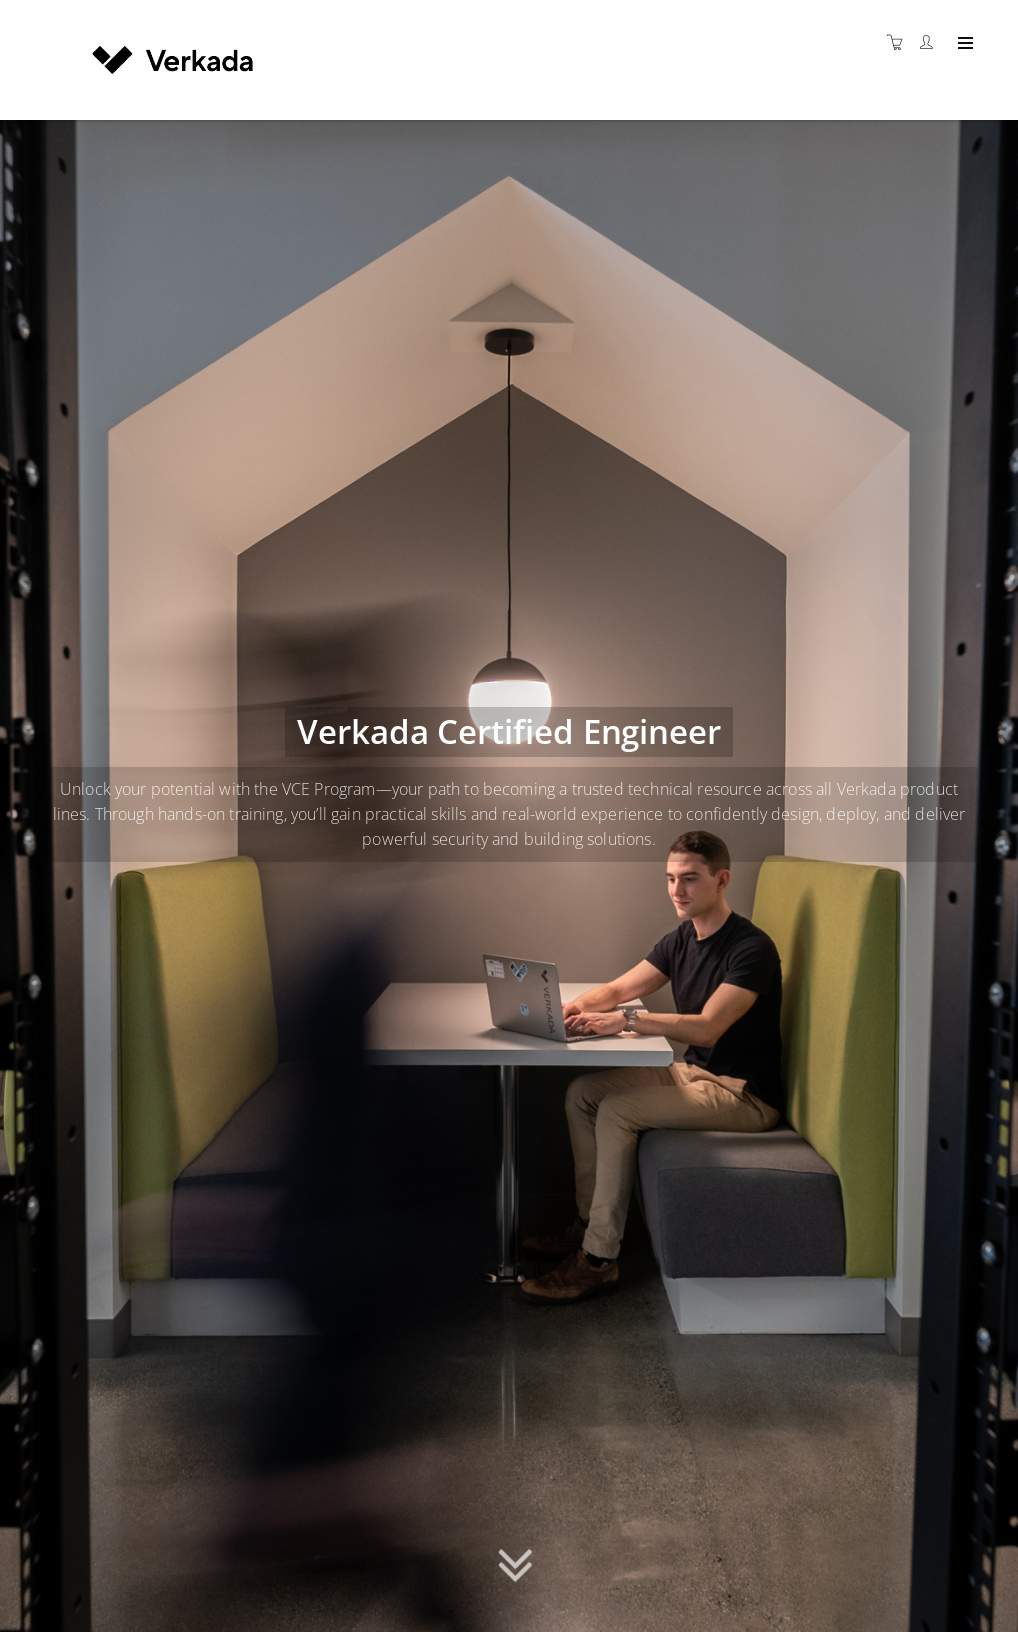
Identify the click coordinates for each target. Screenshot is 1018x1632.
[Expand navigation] (963, 44)
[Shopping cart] (900, 42)
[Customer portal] (931, 42)
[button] (515, 1562)
